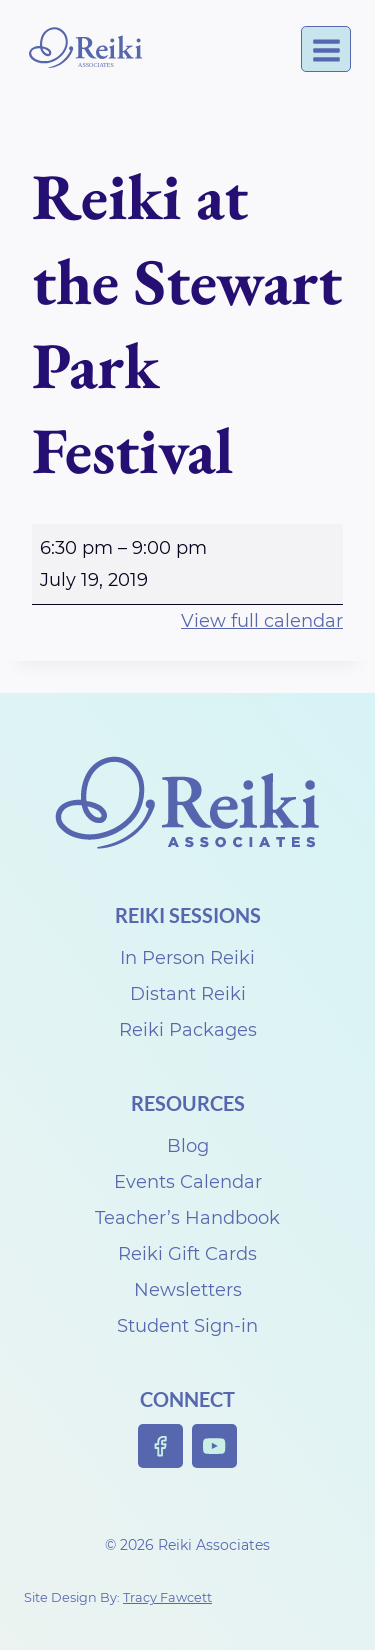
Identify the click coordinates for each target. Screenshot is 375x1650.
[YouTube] (214, 1446)
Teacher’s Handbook (187, 1218)
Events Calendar (188, 1182)
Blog (188, 1146)
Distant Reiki (188, 994)
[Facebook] (160, 1446)
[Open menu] (326, 49)
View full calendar (262, 621)
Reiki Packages (188, 1030)
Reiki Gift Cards (187, 1254)
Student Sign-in (187, 1326)
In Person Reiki (187, 958)
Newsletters (188, 1290)
